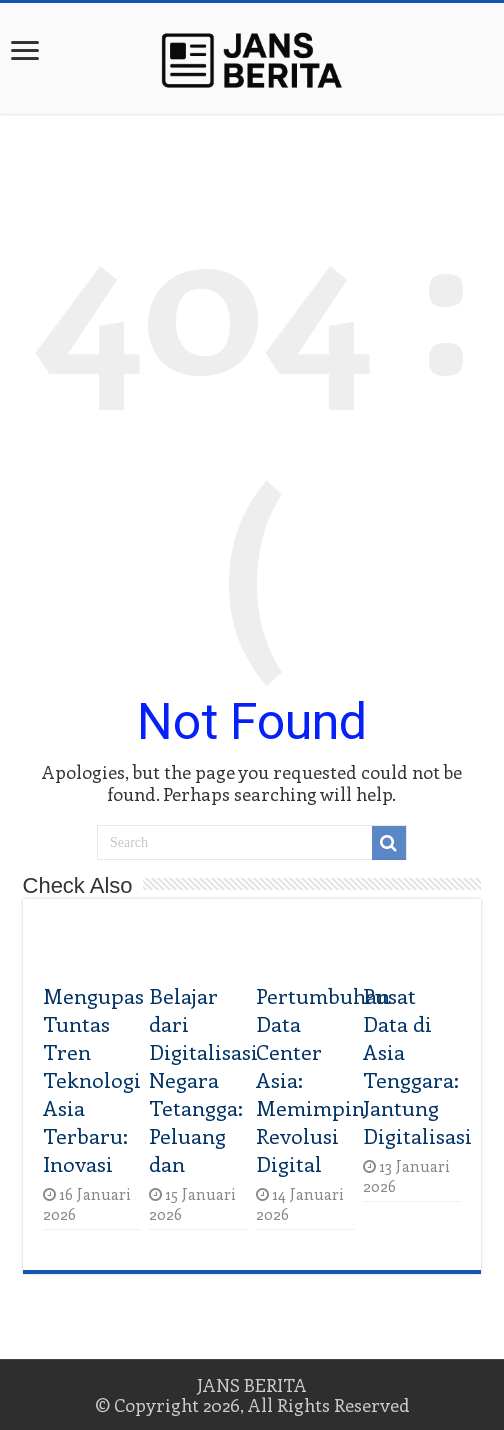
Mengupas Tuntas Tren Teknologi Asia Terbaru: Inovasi (93, 1079)
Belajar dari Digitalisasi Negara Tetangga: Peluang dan (203, 1079)
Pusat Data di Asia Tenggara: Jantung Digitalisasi (417, 1065)
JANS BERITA (252, 1385)
